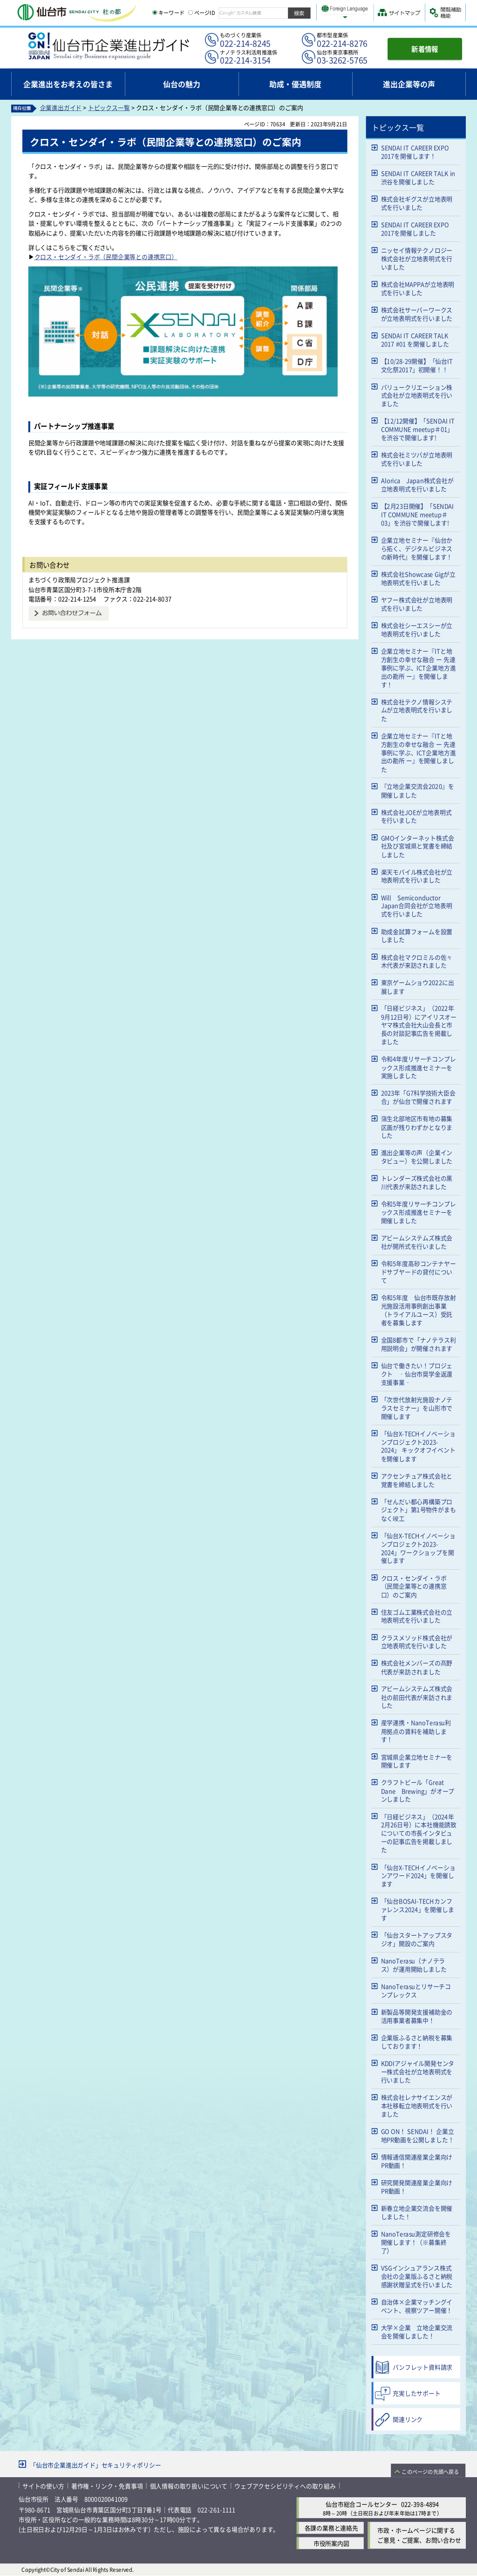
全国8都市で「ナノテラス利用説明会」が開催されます (418, 1344)
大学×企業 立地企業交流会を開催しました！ (417, 2331)
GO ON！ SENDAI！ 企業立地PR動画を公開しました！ (417, 2135)
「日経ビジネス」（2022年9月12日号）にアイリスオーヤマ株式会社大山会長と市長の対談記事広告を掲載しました (419, 1025)
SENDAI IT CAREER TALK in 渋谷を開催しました (418, 177)
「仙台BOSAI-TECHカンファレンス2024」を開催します (417, 1909)
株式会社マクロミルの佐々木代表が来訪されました (417, 961)
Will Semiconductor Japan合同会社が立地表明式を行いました (416, 906)
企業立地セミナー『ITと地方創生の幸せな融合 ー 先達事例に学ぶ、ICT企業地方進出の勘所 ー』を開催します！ (418, 667)
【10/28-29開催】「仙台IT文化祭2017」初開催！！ (417, 365)
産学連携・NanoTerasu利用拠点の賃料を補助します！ (416, 1731)
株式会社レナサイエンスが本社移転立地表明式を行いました (417, 2105)
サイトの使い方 (43, 2485)
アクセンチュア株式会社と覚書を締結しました (417, 1480)
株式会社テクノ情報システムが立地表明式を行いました (417, 710)
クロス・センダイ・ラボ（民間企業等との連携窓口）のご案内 (414, 1586)
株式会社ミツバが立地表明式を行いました (417, 458)
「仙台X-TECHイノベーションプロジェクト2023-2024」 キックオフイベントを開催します (418, 1446)
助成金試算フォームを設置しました (417, 935)
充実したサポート (416, 2393)
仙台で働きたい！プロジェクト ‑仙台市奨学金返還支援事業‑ (417, 1374)
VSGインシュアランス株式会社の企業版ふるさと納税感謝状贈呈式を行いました (417, 2276)
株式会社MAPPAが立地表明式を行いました (418, 288)
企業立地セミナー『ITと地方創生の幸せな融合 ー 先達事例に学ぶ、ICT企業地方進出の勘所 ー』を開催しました (418, 752)
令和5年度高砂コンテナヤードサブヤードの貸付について (418, 1272)
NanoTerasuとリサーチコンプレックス (416, 1990)
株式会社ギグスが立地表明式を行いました (417, 203)
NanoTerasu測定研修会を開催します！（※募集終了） (416, 2242)
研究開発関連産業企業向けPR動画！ (417, 2186)
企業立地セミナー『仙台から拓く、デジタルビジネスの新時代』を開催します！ (417, 548)
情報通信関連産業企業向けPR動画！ (417, 2161)
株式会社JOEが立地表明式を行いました (416, 816)
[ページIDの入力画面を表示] (190, 12)
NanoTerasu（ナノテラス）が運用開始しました (414, 1964)
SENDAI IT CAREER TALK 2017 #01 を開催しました (415, 339)
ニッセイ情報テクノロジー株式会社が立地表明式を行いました (417, 258)
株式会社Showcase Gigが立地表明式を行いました (418, 578)
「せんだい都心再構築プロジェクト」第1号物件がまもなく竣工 (418, 1510)
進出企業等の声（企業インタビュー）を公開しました (417, 1156)
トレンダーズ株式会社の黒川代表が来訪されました (417, 1182)
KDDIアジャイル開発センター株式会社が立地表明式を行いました (418, 2071)
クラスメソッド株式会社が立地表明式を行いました (417, 1641)
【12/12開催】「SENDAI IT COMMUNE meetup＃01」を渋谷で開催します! (418, 429)
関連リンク (407, 2419)
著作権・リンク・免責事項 (107, 2485)
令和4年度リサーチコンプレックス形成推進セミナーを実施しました (418, 1067)
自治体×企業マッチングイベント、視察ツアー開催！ (417, 2306)
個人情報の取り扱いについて (188, 2485)
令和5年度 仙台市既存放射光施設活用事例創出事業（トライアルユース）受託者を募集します (418, 1310)
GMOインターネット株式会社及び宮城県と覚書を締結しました (417, 846)
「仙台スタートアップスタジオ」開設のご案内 (417, 1939)
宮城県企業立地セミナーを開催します (417, 1761)
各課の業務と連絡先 (331, 2527)
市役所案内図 (331, 2543)
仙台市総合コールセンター (361, 2504)
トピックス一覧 (109, 107)
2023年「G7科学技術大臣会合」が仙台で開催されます (418, 1097)
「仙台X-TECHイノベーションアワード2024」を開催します (418, 1875)
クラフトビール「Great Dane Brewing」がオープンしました (418, 1791)
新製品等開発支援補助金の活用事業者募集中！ (417, 2016)
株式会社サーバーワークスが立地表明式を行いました (417, 314)
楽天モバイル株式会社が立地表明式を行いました (417, 876)
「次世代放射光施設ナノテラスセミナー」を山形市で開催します (417, 1408)
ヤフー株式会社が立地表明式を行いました (417, 603)
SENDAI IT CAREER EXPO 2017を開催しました (415, 228)
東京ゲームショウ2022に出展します (417, 987)
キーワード (168, 12)
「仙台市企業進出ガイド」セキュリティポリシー (95, 2464)
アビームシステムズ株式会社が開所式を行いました (417, 1241)
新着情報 (424, 49)
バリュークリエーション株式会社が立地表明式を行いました (417, 395)
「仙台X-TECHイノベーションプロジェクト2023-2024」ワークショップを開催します (418, 1548)
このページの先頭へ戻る (430, 2471)
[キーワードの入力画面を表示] (154, 12)
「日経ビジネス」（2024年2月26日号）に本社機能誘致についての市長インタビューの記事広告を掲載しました (419, 1833)
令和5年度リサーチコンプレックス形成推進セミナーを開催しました (418, 1212)
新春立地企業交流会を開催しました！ (417, 2212)
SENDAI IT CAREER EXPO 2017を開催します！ (415, 151)
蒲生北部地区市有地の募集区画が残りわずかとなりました (417, 1127)
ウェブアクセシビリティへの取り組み (285, 2485)
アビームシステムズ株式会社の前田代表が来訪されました (417, 1697)
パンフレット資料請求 (422, 2367)
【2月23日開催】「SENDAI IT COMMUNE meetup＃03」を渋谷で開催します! (417, 514)
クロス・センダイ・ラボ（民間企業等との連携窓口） (105, 256)
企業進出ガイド (61, 107)
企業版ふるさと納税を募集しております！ (417, 2041)
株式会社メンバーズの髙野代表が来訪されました (417, 1667)
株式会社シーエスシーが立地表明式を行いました (417, 629)
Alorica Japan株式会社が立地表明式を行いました (417, 484)
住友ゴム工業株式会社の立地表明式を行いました (417, 1616)
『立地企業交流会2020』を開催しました (417, 790)
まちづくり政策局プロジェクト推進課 (79, 579)
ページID (201, 12)
